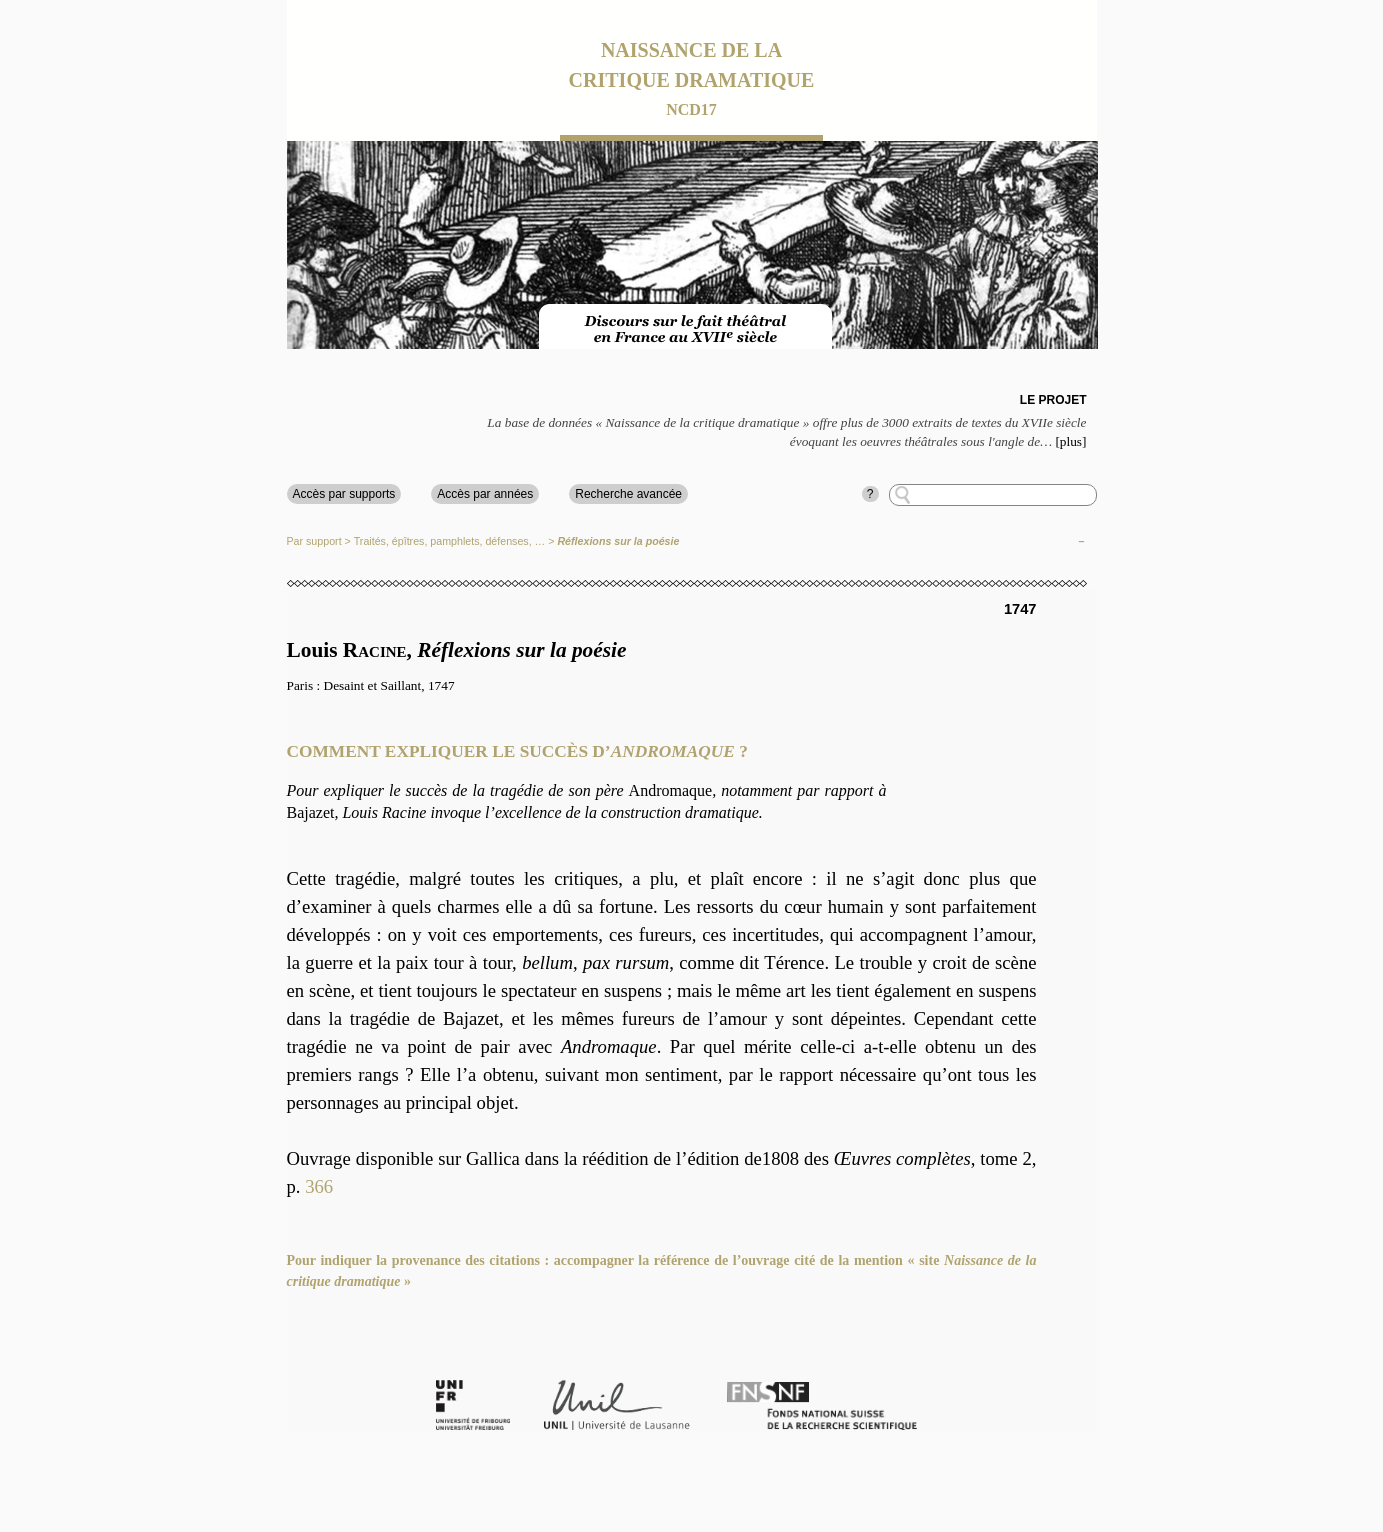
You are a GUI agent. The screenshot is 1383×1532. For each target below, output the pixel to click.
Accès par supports (344, 494)
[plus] (1070, 441)
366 (319, 1186)
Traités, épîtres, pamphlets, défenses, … (450, 541)
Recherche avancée (628, 494)
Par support (314, 541)
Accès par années (485, 494)
